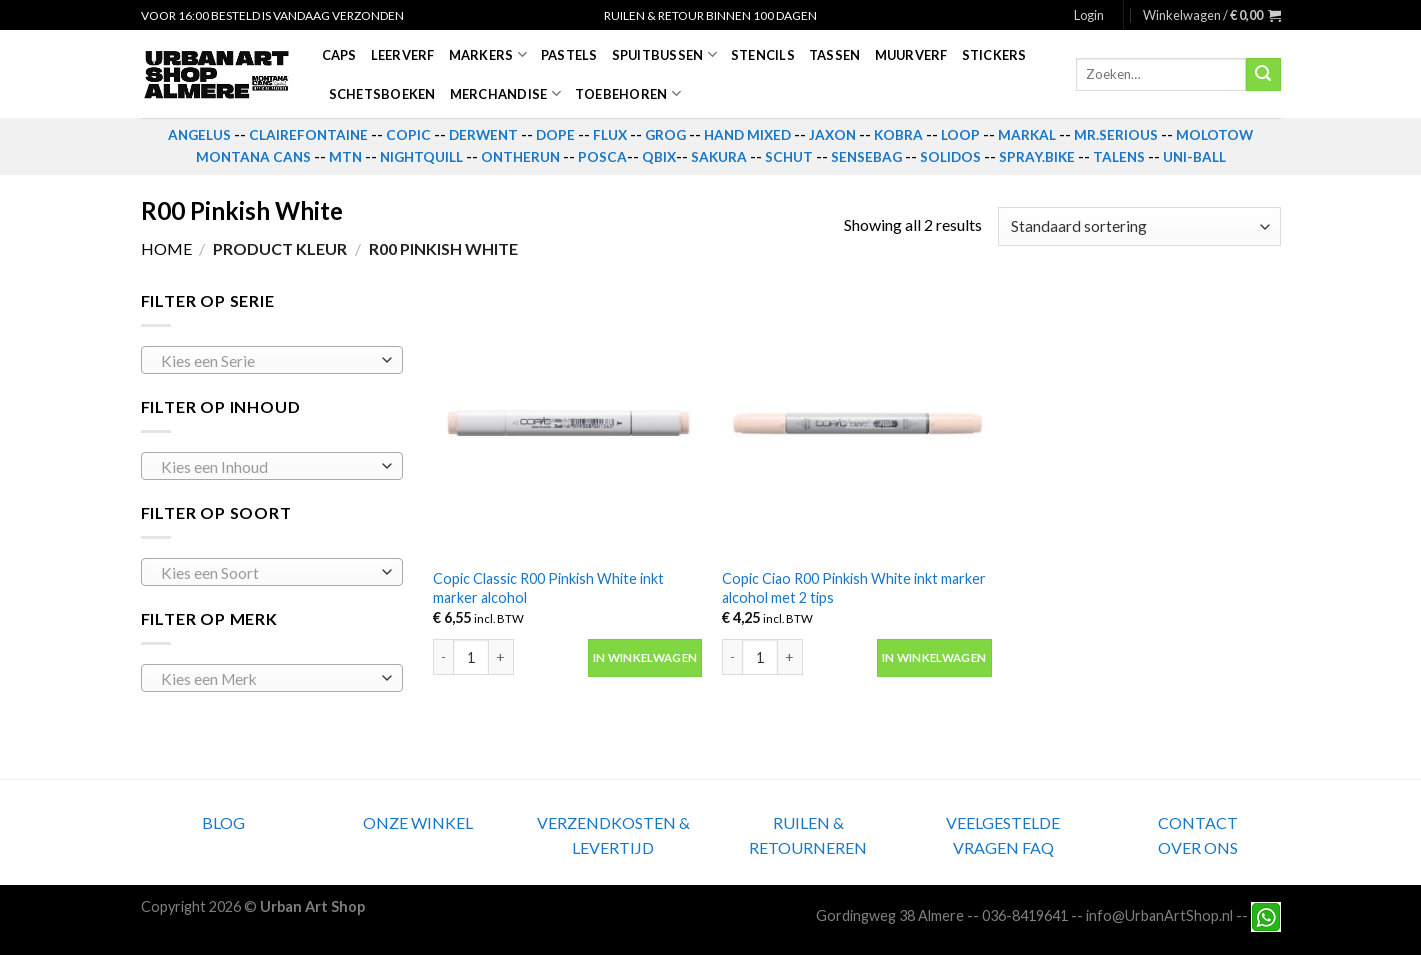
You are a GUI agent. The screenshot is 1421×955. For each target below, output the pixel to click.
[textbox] (266, 361)
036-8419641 (1025, 915)
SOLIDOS (950, 157)
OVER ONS (1198, 847)
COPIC (408, 135)
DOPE (555, 135)
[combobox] (272, 360)
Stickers (994, 55)
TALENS (1119, 157)
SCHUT (789, 157)
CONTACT (1198, 822)
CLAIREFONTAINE (308, 135)
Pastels (569, 55)
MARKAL (1027, 135)
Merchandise (505, 93)
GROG (665, 135)
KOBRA (898, 135)
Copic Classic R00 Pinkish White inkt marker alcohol (548, 588)
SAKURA (719, 157)
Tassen (835, 55)
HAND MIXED (747, 135)
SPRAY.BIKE (1037, 157)
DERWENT (483, 135)
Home (166, 248)
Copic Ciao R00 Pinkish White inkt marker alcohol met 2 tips (854, 588)
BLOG (223, 822)
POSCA (602, 157)
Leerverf (403, 55)
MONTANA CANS (253, 157)
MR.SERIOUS (1116, 135)
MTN (345, 157)
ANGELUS (199, 135)
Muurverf (911, 55)
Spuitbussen (664, 54)
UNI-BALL (1194, 157)
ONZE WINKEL (418, 822)
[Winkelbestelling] (1139, 226)
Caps (339, 55)
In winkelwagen (645, 657)
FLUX (610, 135)
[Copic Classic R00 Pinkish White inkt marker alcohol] (568, 423)
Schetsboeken (382, 94)
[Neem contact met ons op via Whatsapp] (1266, 915)
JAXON (832, 135)
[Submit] (1263, 75)
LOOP (960, 135)
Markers (488, 54)
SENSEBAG (866, 157)
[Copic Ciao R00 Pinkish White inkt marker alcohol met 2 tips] (857, 423)
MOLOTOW (1214, 135)
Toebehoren (628, 93)
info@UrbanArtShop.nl (1159, 915)
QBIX (659, 157)
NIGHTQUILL (421, 157)
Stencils (763, 55)
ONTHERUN (520, 157)
